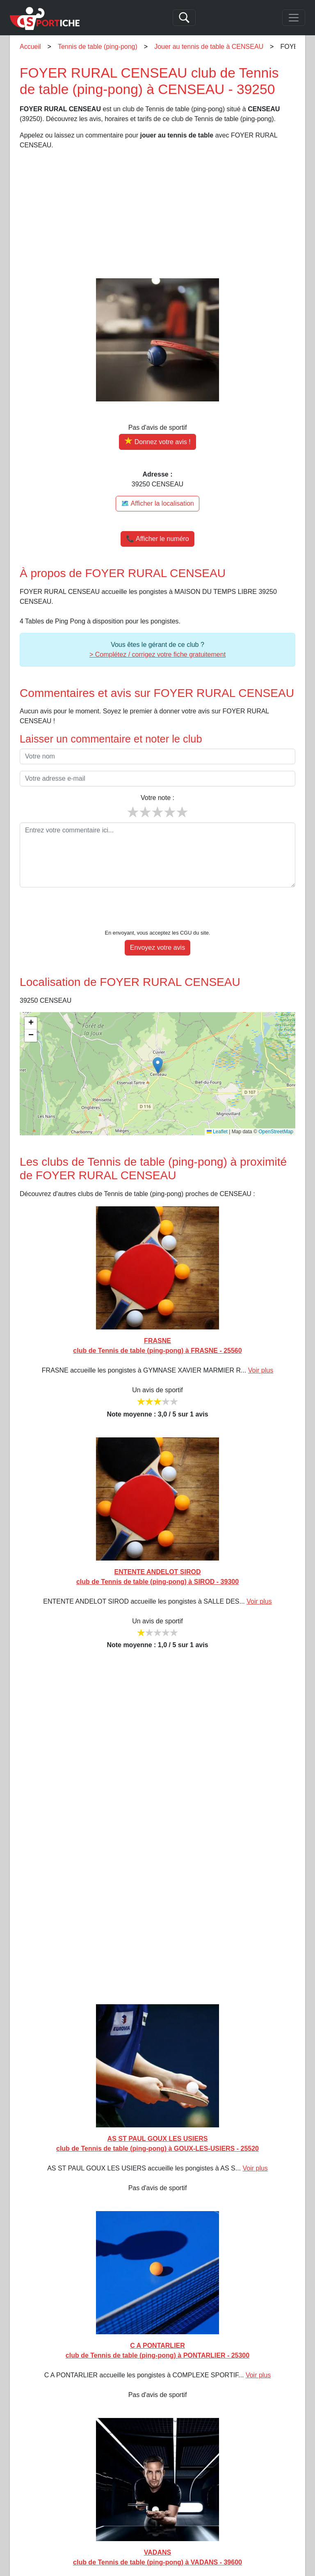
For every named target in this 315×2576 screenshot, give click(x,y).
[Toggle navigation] (293, 17)
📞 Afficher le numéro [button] (157, 538)
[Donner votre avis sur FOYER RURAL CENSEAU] (157, 442)
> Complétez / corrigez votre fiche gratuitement (157, 654)
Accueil (30, 46)
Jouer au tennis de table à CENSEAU (208, 46)
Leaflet (217, 1106)
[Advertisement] (157, 214)
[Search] (184, 17)
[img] (157, 1048)
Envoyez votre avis (157, 922)
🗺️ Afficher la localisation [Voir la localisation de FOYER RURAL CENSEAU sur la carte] (157, 503)
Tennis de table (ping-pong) (97, 46)
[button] (158, 1040)
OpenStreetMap (275, 1106)
